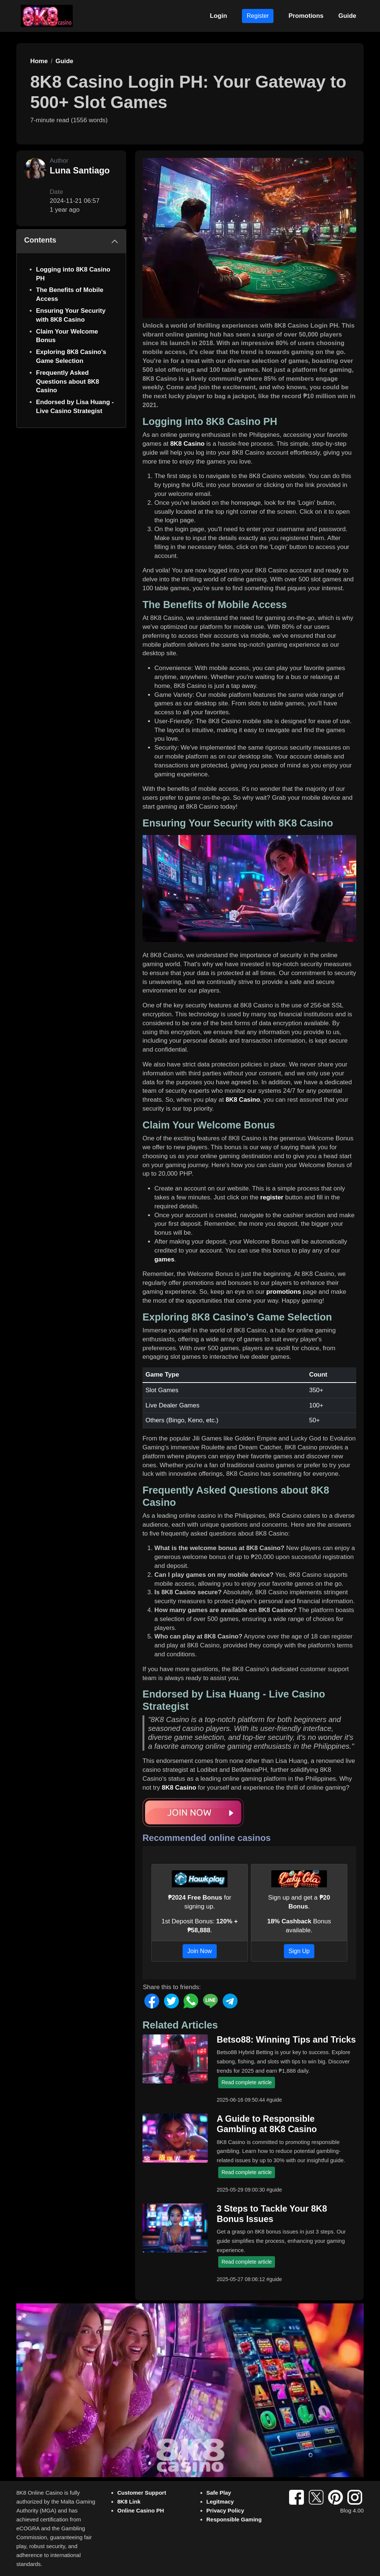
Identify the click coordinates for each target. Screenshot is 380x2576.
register (271, 1197)
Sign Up (299, 1951)
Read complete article (247, 2082)
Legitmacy (220, 2501)
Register (258, 16)
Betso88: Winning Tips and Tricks (286, 2039)
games (164, 1259)
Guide (347, 15)
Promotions (305, 15)
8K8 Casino (187, 443)
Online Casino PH (140, 2510)
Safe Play (218, 2492)
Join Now (199, 1951)
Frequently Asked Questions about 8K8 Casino (67, 381)
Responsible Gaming (234, 2519)
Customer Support (141, 2492)
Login (218, 15)
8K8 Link (129, 2501)
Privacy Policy (225, 2510)
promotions (283, 1291)
